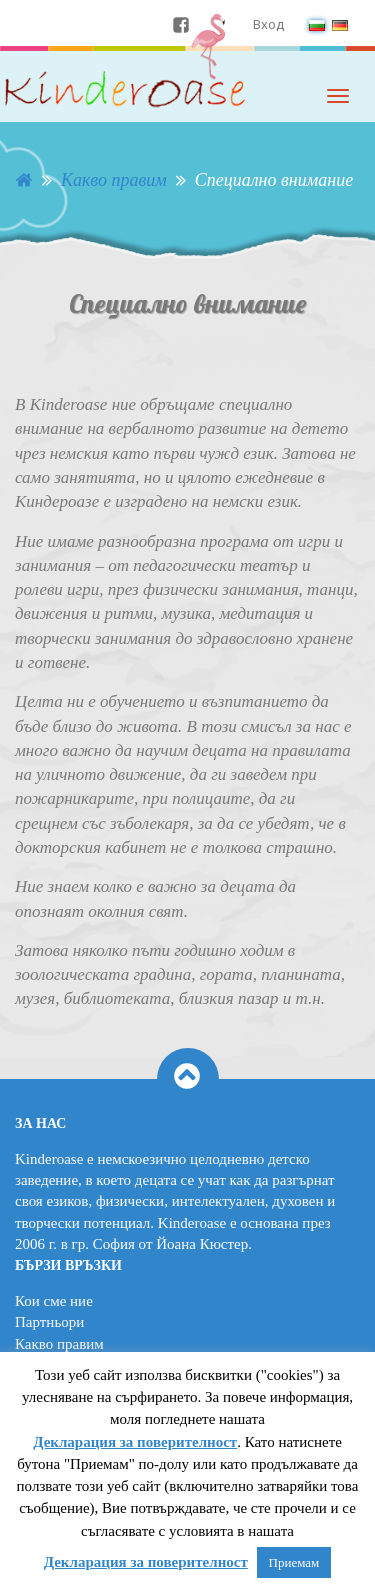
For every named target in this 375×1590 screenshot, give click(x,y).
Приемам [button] (294, 1562)
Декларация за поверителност (135, 1442)
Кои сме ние (54, 1301)
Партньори (49, 1322)
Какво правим (59, 1344)
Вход (268, 24)
